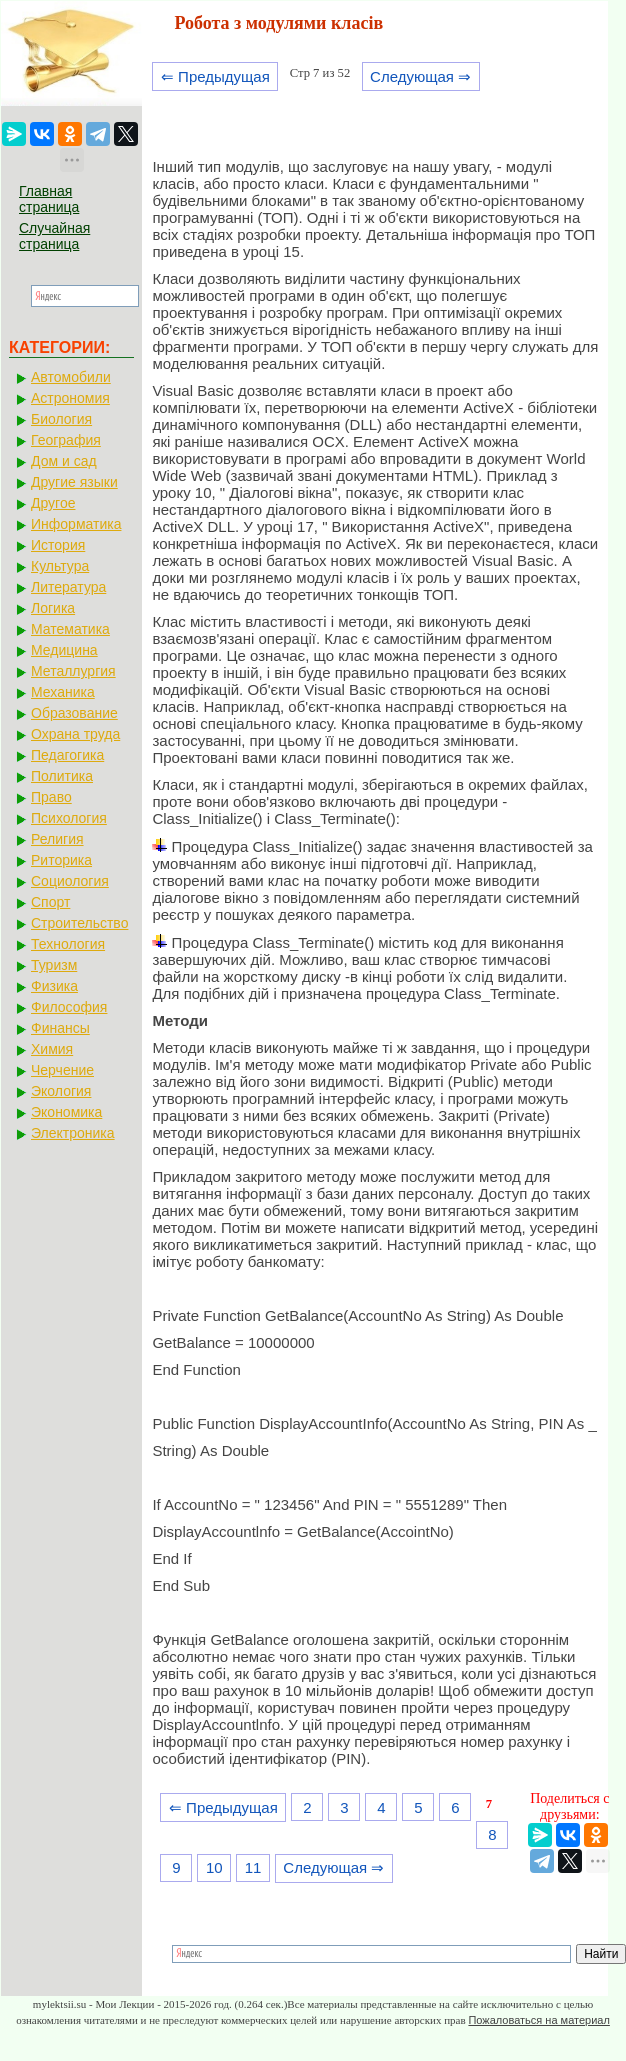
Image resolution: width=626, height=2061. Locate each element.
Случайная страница (54, 236)
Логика (53, 608)
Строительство (79, 923)
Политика (62, 776)
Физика (54, 986)
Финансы (60, 1028)
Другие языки (74, 482)
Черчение (62, 1070)
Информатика (76, 524)
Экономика (66, 1112)
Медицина (64, 650)
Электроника (73, 1133)
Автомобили (71, 377)
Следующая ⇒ (420, 76)
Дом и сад (64, 461)
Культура (60, 566)
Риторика (61, 860)
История (58, 545)
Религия (57, 839)
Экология (61, 1091)
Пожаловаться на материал (538, 2020)
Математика (70, 629)
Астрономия (70, 398)
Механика (63, 692)
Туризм (54, 965)
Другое (53, 503)
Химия (52, 1049)
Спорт (50, 902)
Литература (68, 587)
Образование (74, 713)
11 (253, 1867)
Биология (61, 419)
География (66, 440)
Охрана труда (75, 734)
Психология (69, 818)
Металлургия (73, 671)
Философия (69, 1007)
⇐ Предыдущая (215, 76)
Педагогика (67, 755)
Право (51, 797)
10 (214, 1867)
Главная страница (49, 199)
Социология (70, 881)
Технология (68, 944)
